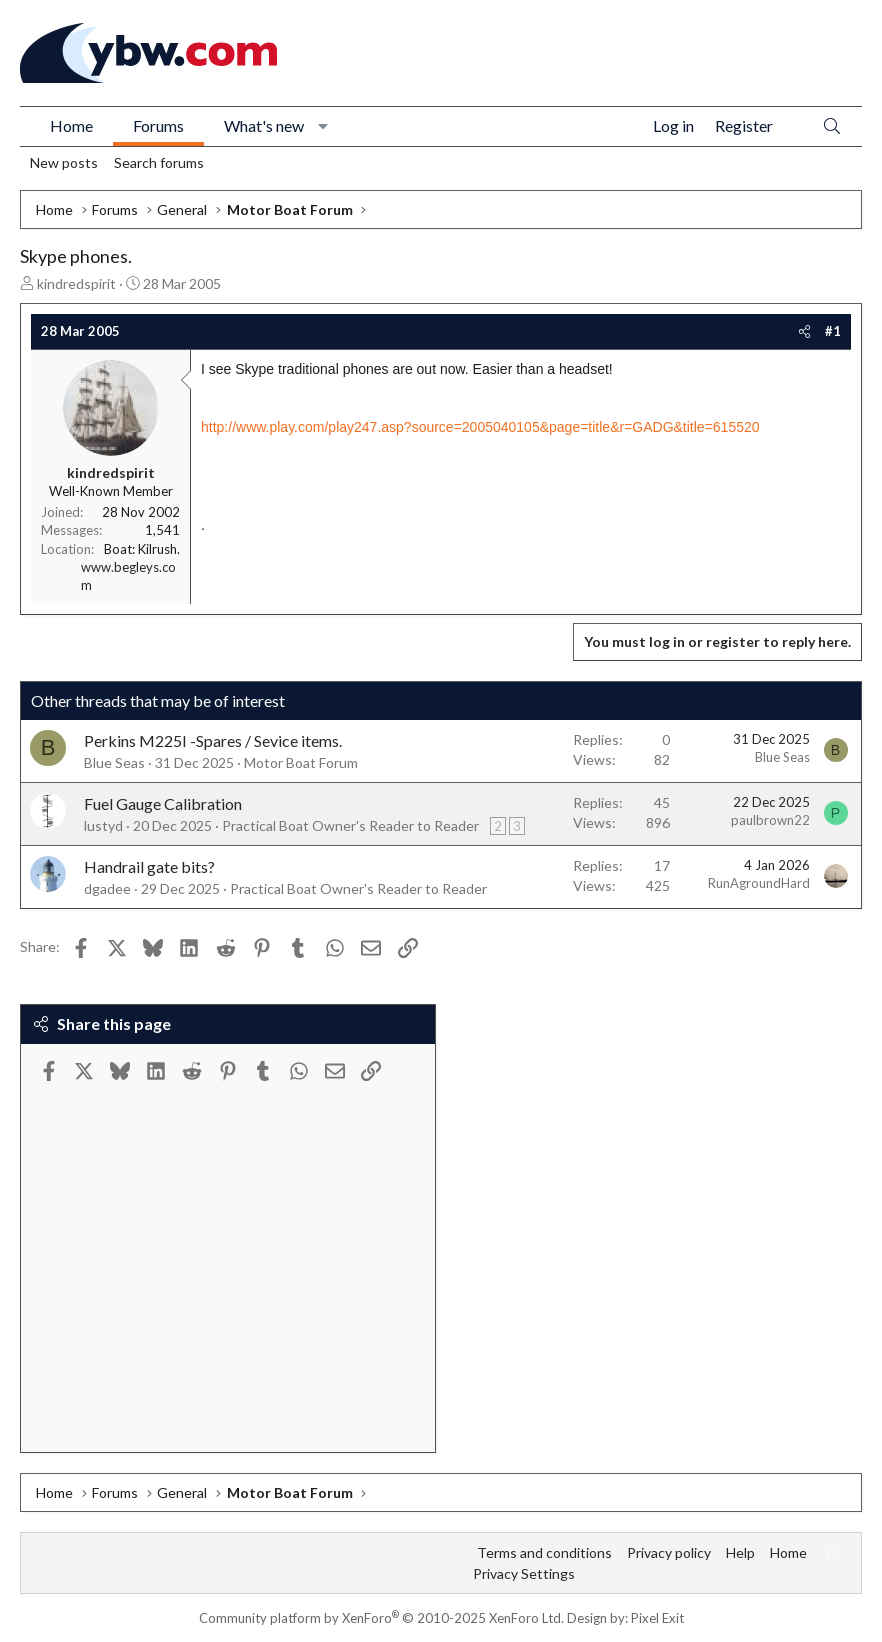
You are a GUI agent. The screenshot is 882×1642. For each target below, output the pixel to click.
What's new (264, 125)
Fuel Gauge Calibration (163, 803)
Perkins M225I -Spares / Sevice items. (213, 740)
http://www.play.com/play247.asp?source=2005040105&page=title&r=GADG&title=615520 (480, 427)
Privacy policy (669, 1552)
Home (71, 125)
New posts (64, 162)
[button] (323, 126)
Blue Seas (114, 762)
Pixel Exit (657, 1618)
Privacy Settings (524, 1573)
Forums (158, 125)
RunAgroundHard (759, 883)
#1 (833, 331)
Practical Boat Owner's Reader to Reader (350, 825)
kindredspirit (76, 283)
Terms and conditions (544, 1552)
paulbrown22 (770, 820)
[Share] (804, 331)
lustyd (103, 825)
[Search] (832, 126)
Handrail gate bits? (149, 866)
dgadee (107, 888)
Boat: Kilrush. (142, 549)
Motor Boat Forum (301, 762)
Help (740, 1552)
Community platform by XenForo (381, 1618)
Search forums (159, 162)
